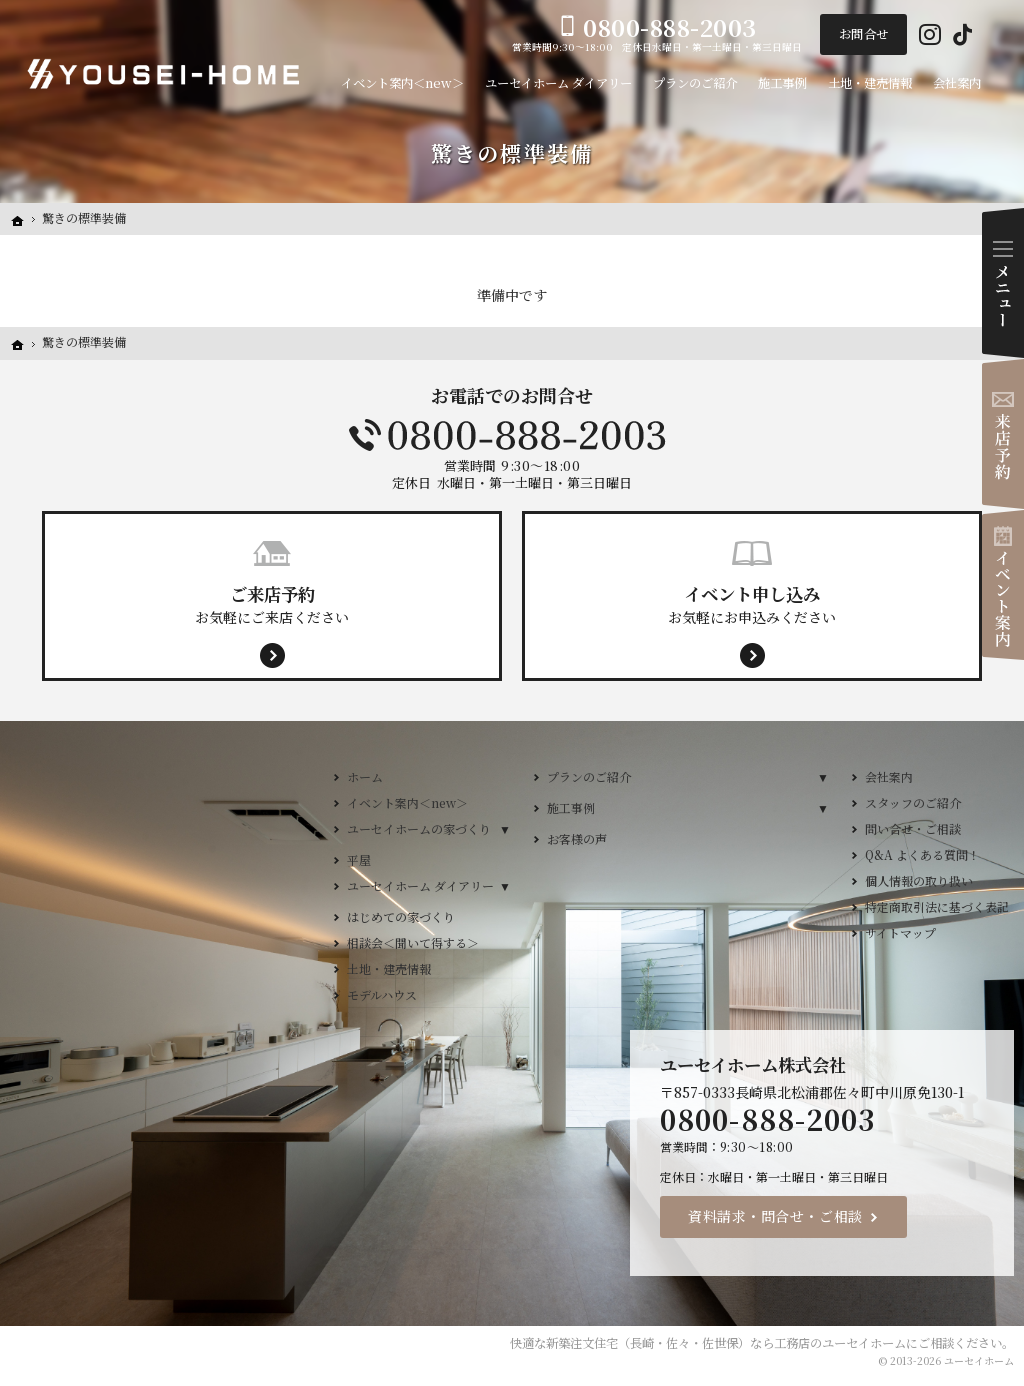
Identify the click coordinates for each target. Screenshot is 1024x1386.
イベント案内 (1003, 585)
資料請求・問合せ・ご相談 (775, 1216)
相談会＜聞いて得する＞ (413, 942)
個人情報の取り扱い (919, 880)
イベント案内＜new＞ (407, 802)
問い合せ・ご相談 (913, 828)
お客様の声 (577, 838)
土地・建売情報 (389, 968)
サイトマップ (900, 932)
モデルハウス (382, 994)
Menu (1003, 283)
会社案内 (889, 776)
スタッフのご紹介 (913, 802)
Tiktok (962, 35)
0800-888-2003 (512, 435)
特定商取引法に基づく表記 (937, 906)
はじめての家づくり (401, 916)
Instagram (930, 35)
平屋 (359, 859)
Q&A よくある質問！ (922, 854)
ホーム (365, 776)
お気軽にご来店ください (272, 604)
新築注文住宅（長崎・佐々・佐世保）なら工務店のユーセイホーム (726, 1343)
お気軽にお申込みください (752, 604)
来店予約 (1003, 434)
